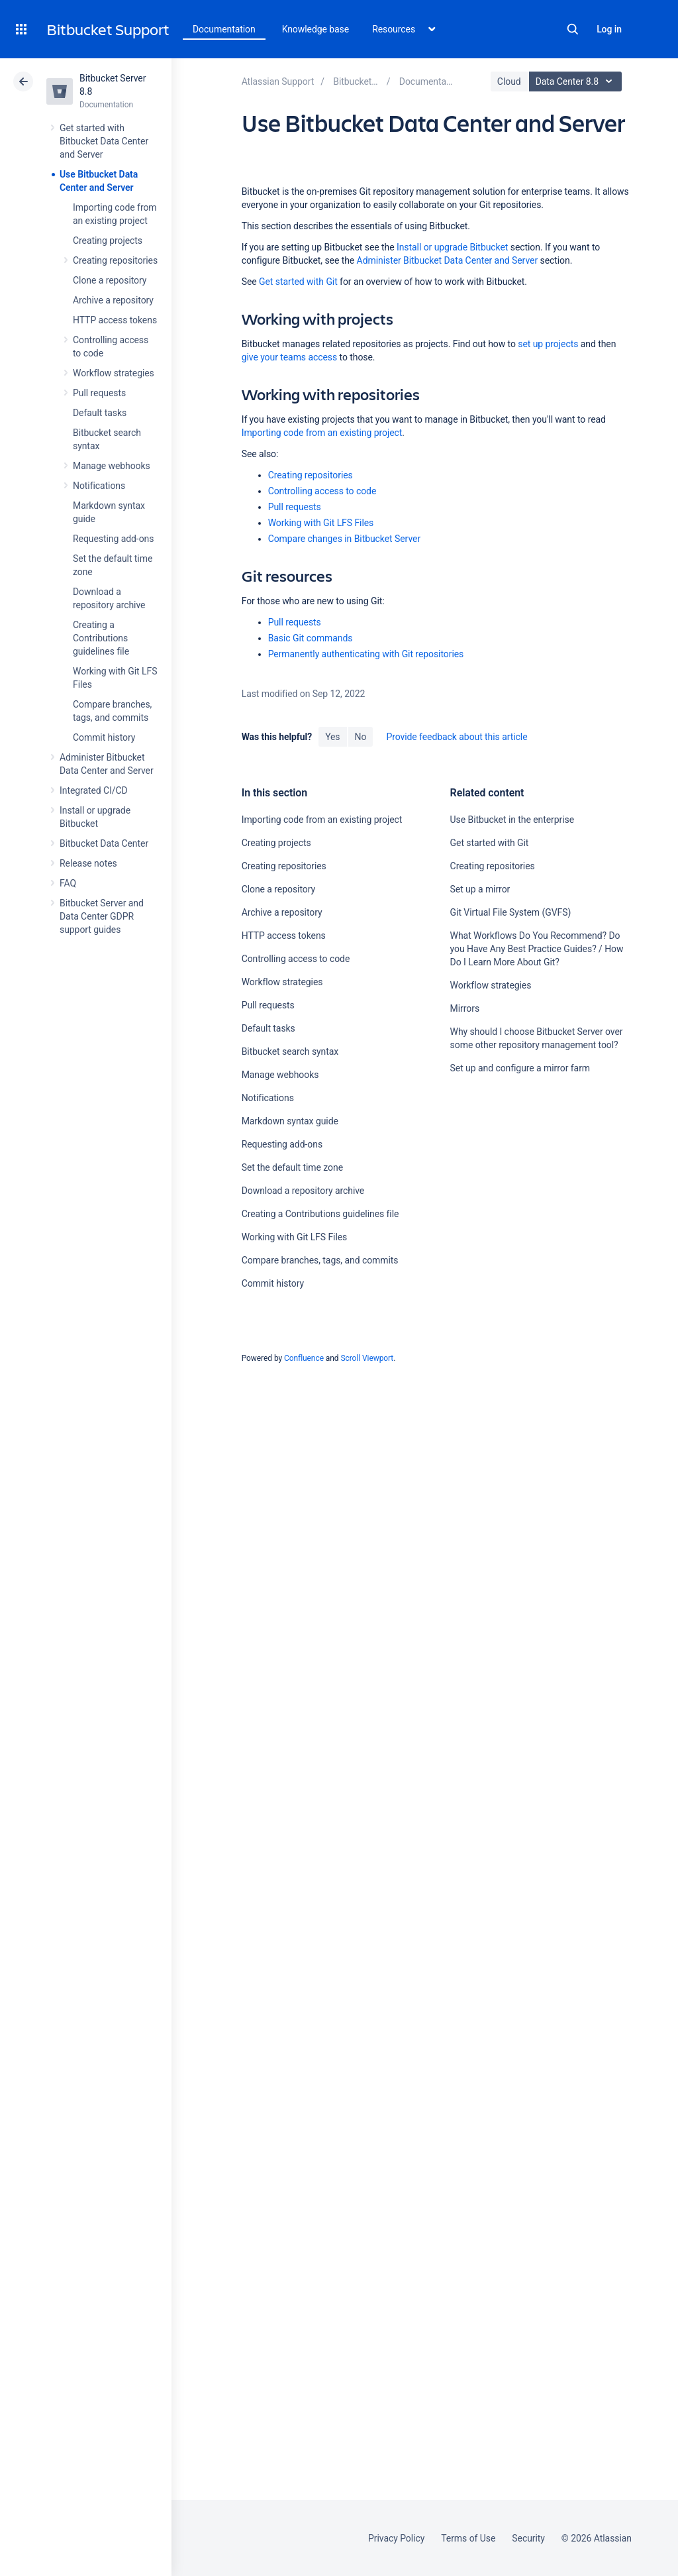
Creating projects (107, 240)
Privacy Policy (396, 2538)
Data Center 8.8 (577, 81)
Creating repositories (115, 260)
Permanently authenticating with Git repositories (366, 654)
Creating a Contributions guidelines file (101, 638)
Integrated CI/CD (94, 790)
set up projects (548, 344)
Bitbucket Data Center (104, 843)
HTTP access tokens (115, 320)
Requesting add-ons (113, 538)
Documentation (224, 29)
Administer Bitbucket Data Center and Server (447, 260)
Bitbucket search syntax (290, 1051)
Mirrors (464, 1008)
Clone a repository (109, 280)
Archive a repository (113, 300)
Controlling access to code (322, 491)
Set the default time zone (292, 1167)
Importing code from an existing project (322, 432)
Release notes (88, 863)
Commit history (104, 737)
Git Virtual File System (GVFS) (510, 912)
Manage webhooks (111, 465)
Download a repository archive (303, 1190)
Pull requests (99, 393)
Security (528, 2538)
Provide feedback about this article (456, 736)
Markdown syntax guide (290, 1121)
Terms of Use (468, 2538)
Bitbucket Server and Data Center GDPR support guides (102, 916)
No (361, 736)
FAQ (68, 883)
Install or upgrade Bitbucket (452, 247)
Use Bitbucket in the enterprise (512, 819)
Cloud (509, 81)
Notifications (99, 485)
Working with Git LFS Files (321, 522)
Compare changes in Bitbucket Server (344, 538)
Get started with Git (298, 281)
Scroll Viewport (366, 1358)
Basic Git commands (310, 638)
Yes (332, 736)
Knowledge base (316, 29)
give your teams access (290, 357)
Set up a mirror (480, 889)
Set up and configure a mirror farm (520, 1068)
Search (572, 29)
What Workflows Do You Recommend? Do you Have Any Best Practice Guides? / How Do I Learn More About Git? (537, 948)
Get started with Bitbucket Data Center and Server (104, 141)
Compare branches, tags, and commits (320, 1260)
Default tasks (99, 412)
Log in (609, 29)
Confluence (304, 1358)
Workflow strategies (113, 373)
